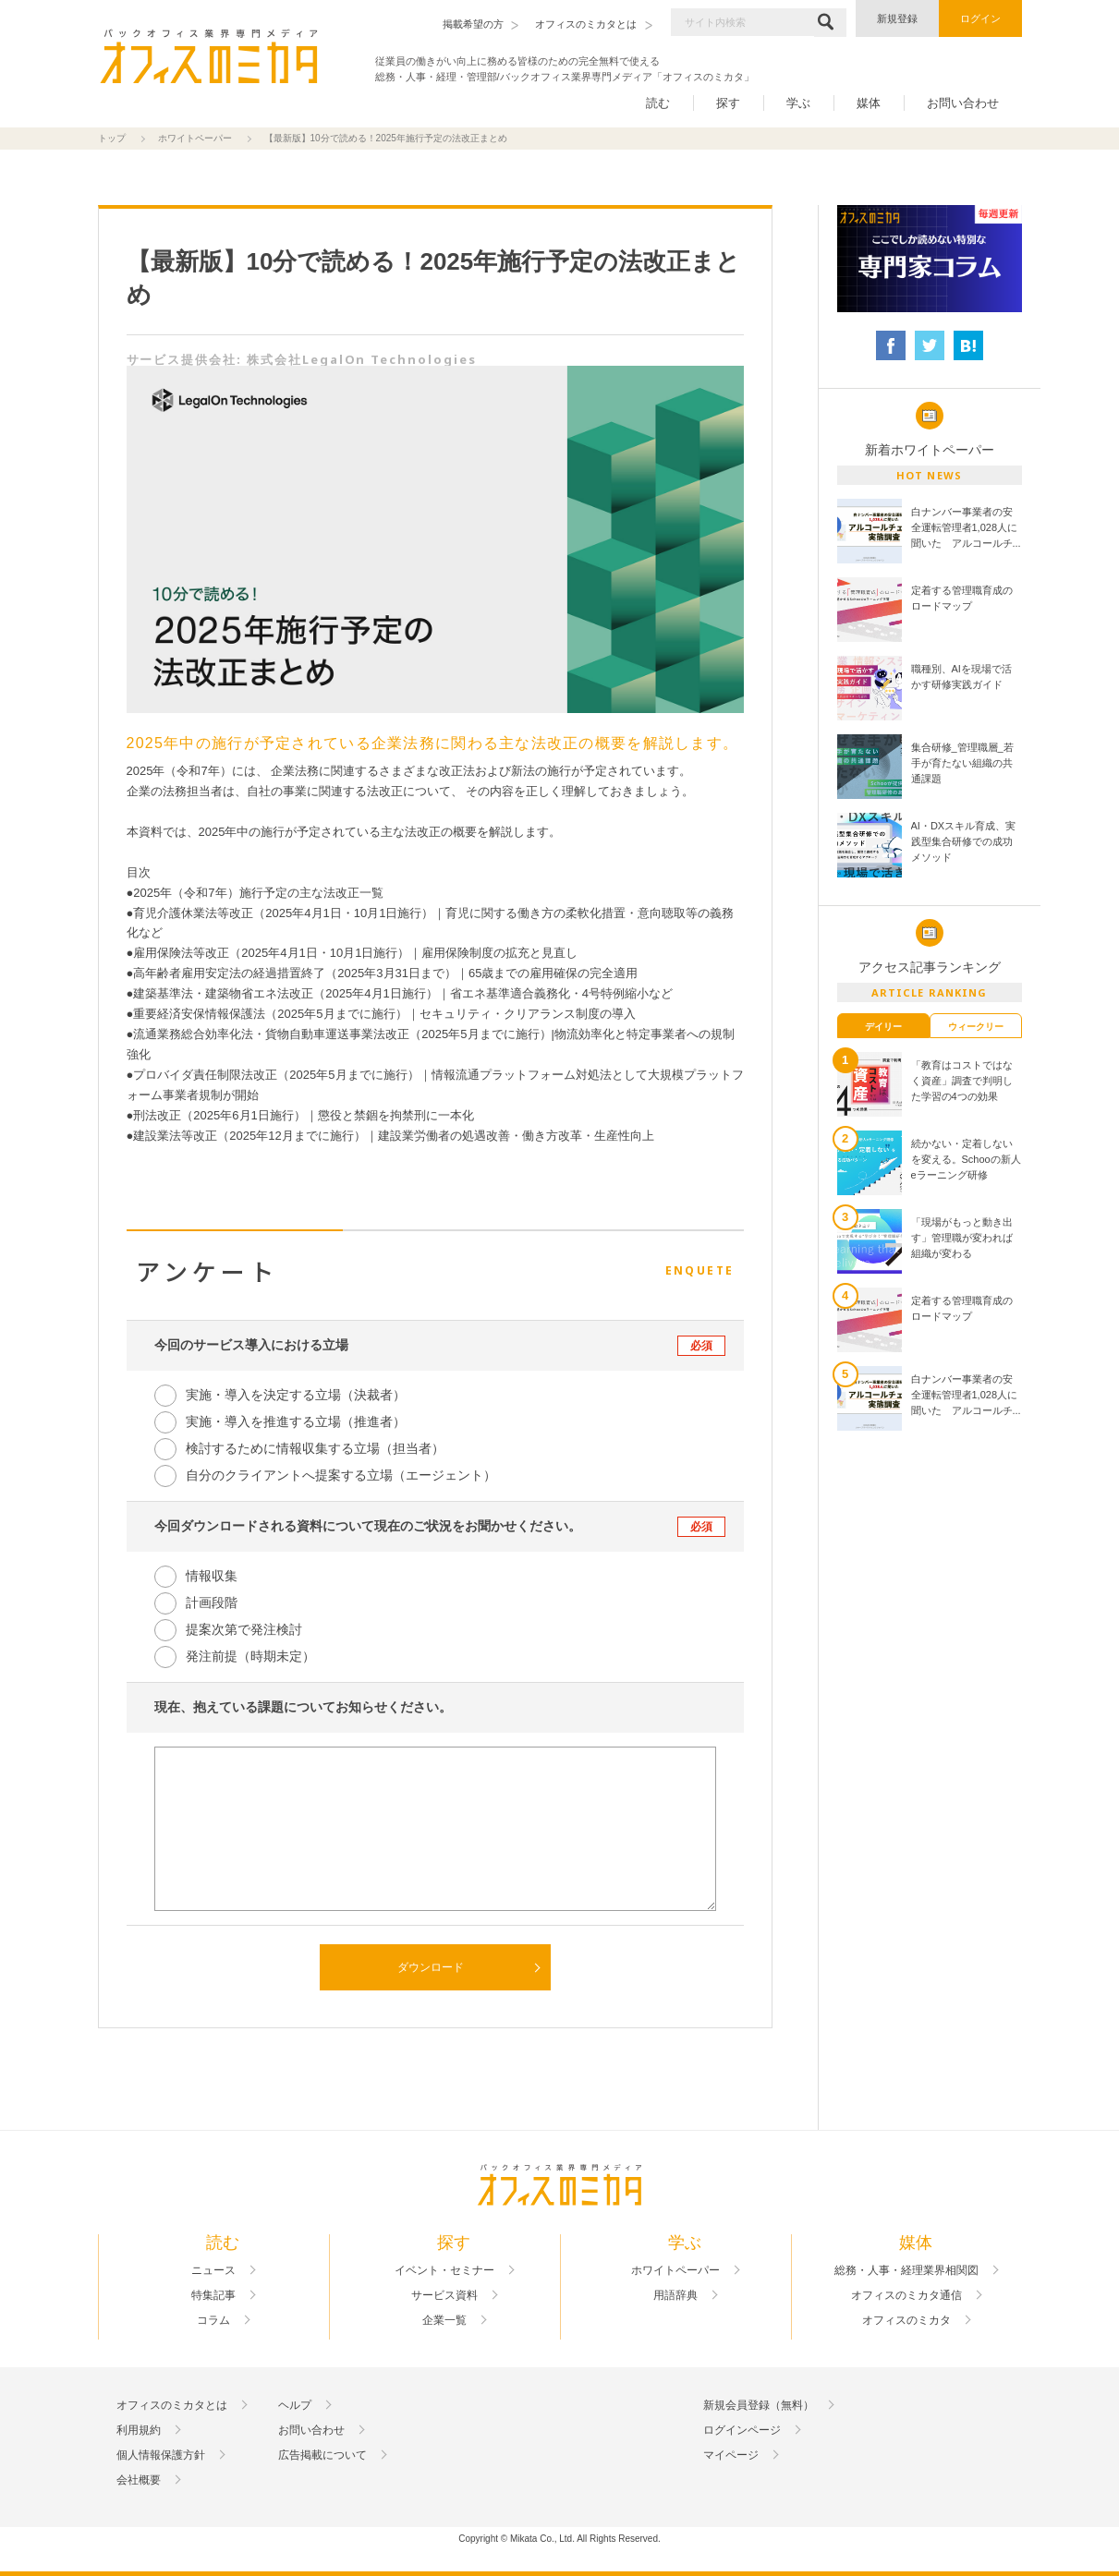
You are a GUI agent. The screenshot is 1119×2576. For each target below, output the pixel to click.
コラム (213, 2320)
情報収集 (211, 1575)
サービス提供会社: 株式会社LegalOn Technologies (302, 359)
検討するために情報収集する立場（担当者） (315, 1448)
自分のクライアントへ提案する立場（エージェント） (341, 1475)
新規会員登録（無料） (758, 2405)
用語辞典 (675, 2295)
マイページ (731, 2455)
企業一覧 (444, 2320)
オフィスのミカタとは (171, 2405)
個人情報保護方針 (160, 2455)
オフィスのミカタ (906, 2320)
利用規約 (138, 2430)
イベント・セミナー (444, 2270)
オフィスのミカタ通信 (906, 2295)
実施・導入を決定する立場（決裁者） (296, 1394)
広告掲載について (322, 2455)
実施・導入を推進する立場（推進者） (296, 1421)
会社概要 (138, 2479)
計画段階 (211, 1602)
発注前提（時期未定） (250, 1656)
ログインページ (742, 2430)
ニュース (213, 2270)
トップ (112, 138)
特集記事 (213, 2295)
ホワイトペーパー (195, 138)
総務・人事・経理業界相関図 (906, 2270)
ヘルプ (294, 2405)
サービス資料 (444, 2295)
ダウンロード (430, 1967)
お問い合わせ (963, 103)
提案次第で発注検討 (244, 1629)
